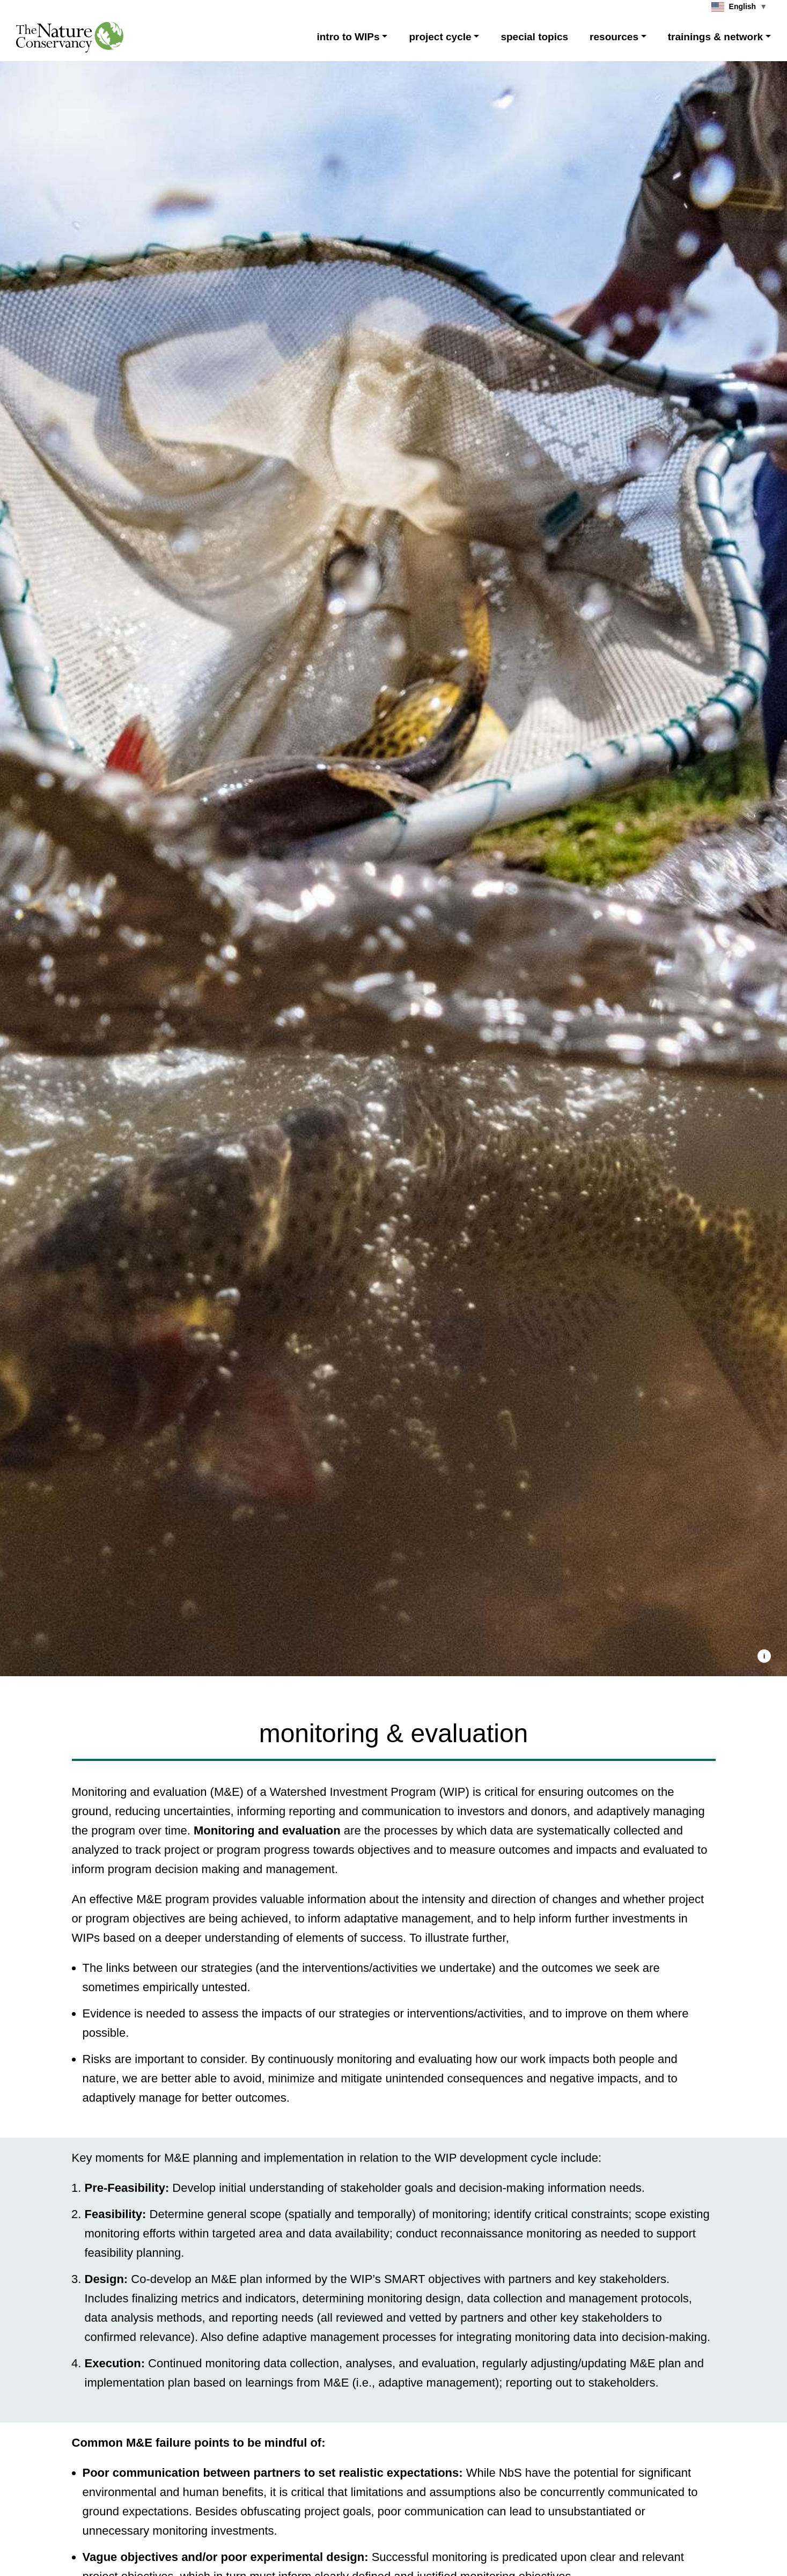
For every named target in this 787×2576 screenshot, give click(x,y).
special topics (534, 36)
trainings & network (715, 36)
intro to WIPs (348, 36)
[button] (764, 1656)
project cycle (440, 36)
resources (614, 36)
